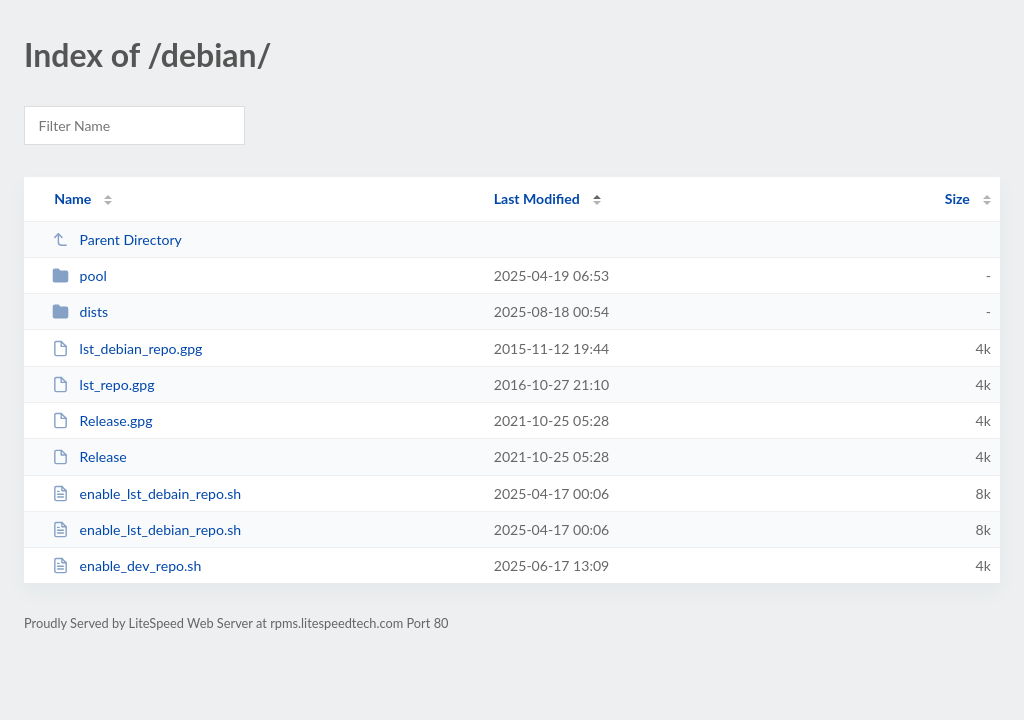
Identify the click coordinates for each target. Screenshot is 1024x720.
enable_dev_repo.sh (126, 565)
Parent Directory (117, 239)
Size (957, 198)
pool (79, 275)
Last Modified (537, 198)
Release (89, 456)
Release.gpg (102, 420)
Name (72, 198)
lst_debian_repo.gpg (127, 348)
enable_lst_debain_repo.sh (146, 493)
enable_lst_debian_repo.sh (146, 529)
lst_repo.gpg (103, 384)
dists (80, 311)
